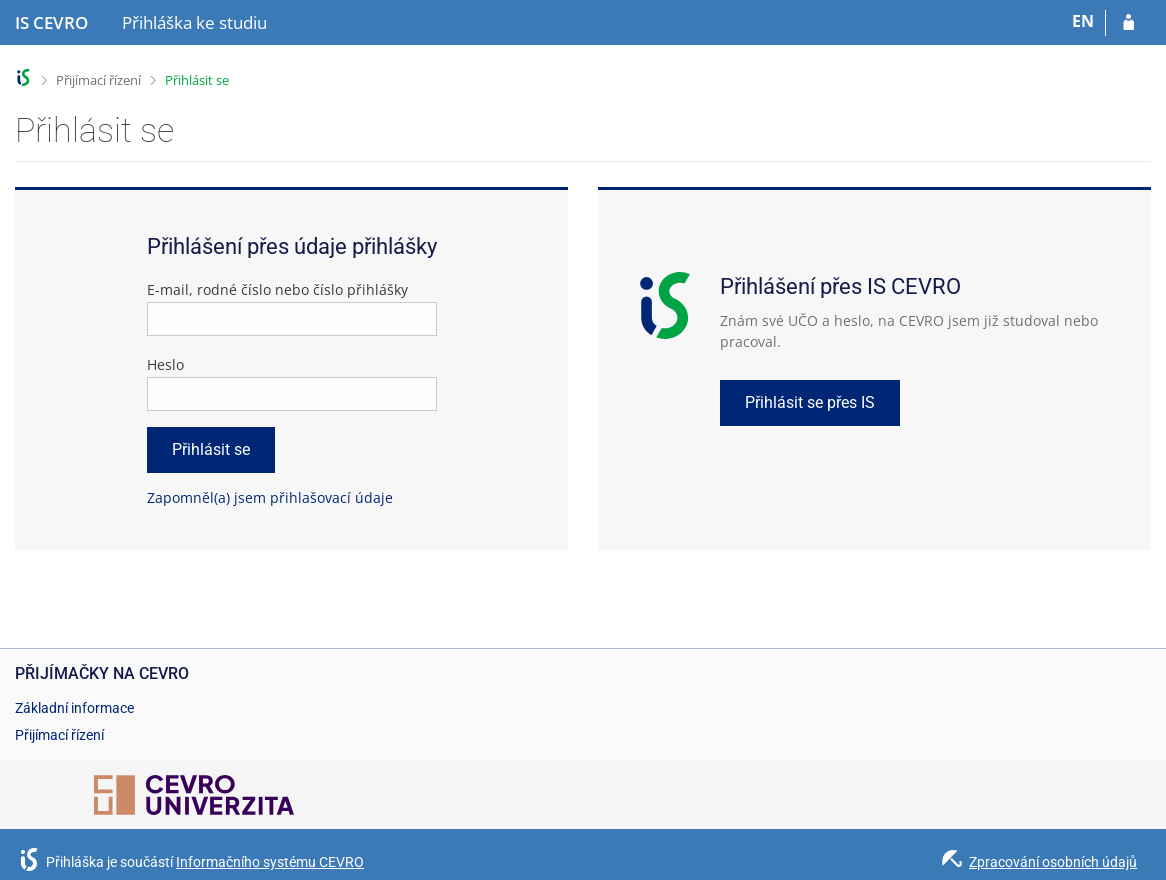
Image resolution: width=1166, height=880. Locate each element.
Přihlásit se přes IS (810, 402)
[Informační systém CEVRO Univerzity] (51, 23)
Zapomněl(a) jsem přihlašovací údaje (270, 497)
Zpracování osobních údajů (1053, 862)
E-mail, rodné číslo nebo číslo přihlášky (277, 289)
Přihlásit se (197, 80)
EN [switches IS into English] (1083, 21)
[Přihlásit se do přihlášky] (1128, 23)
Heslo (165, 364)
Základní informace (74, 708)
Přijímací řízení (98, 80)
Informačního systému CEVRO (270, 862)
